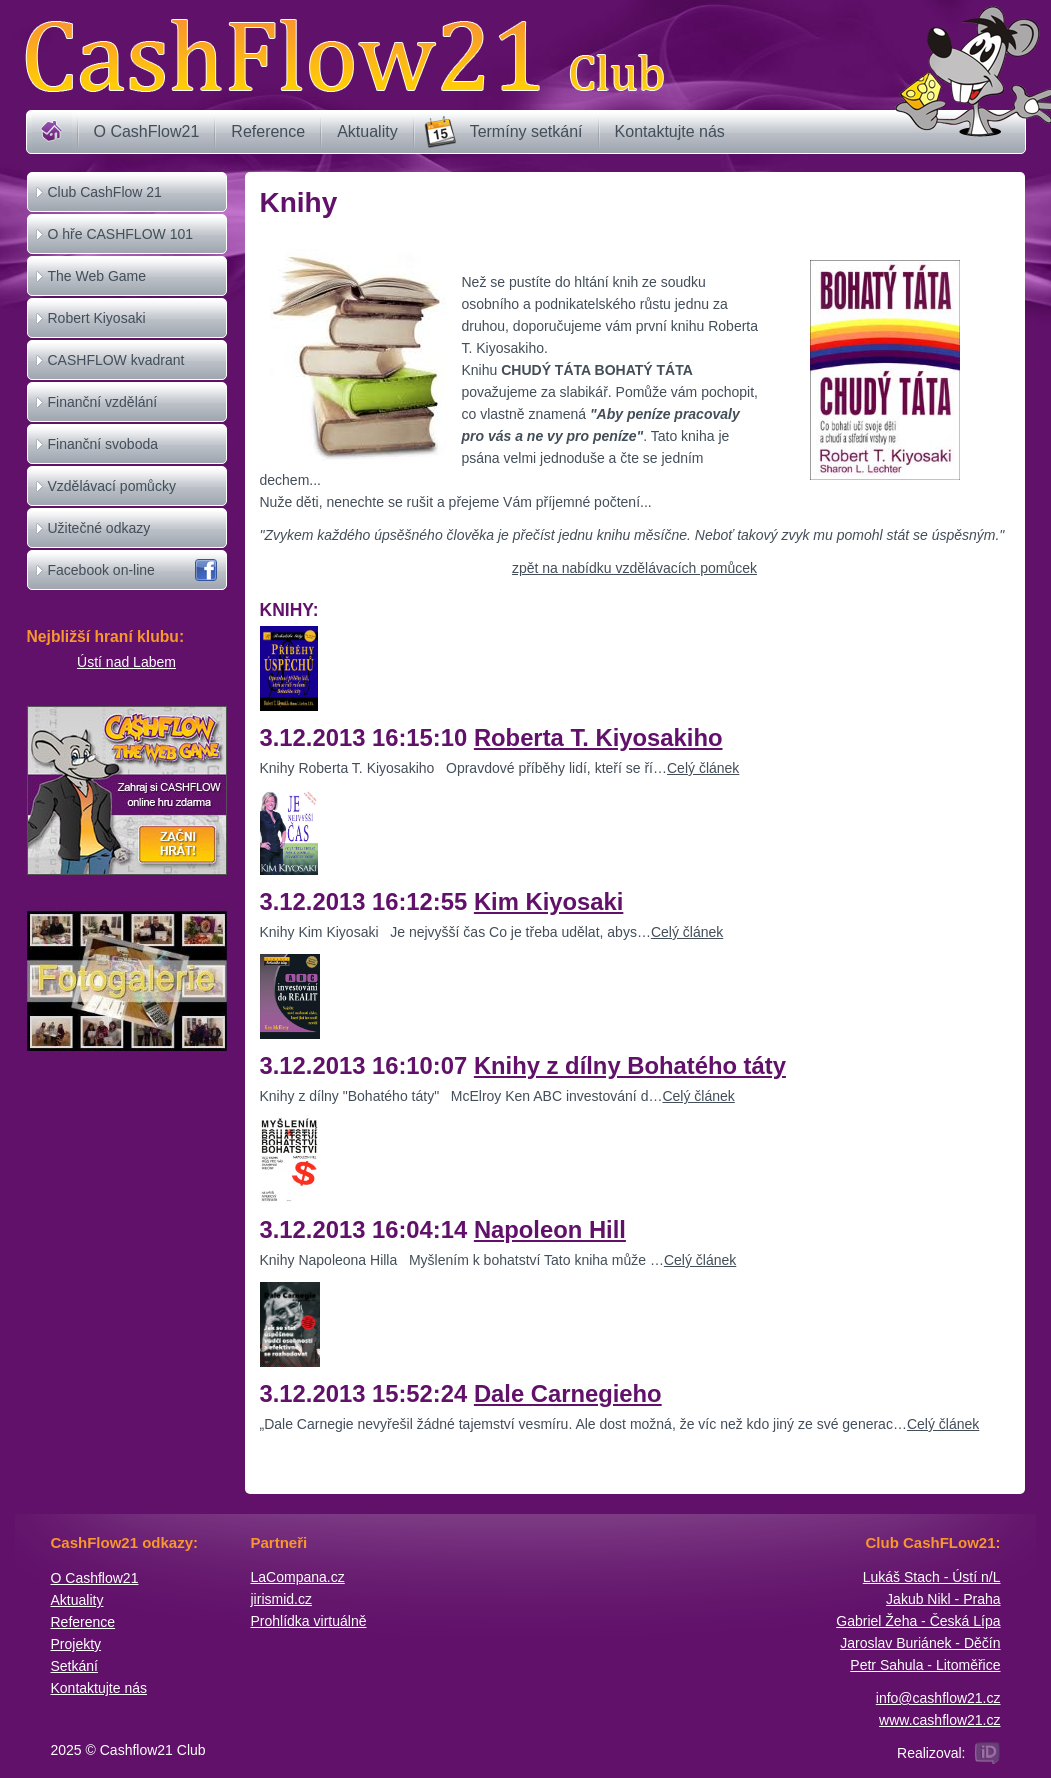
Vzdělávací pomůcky (112, 486)
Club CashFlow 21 (105, 192)
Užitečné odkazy (99, 528)
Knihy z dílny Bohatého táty (630, 1065)
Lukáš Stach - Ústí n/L (932, 1577)
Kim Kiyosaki (548, 901)
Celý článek (703, 768)
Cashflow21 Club (344, 55)
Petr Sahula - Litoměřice (925, 1665)
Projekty (76, 1644)
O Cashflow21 (95, 1578)
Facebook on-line (101, 570)
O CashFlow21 (147, 131)
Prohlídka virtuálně (309, 1621)
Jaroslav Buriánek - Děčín (920, 1643)
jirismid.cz (281, 1599)
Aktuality (367, 131)
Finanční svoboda (103, 444)
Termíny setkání (526, 131)
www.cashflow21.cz (939, 1720)
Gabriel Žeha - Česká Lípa (918, 1621)
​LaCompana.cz (298, 1577)
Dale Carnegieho (568, 1393)
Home (52, 132)
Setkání (74, 1666)
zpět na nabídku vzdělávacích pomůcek (634, 568)
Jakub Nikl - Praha (943, 1599)
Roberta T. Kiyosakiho (598, 737)
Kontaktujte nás (670, 131)
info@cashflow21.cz (938, 1698)
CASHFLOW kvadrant (116, 360)
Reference (268, 131)
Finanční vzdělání (103, 402)
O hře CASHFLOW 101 (121, 234)
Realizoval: (931, 1753)
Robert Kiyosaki (97, 318)
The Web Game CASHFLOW (97, 295)
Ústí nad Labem (126, 662)
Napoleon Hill (550, 1229)
